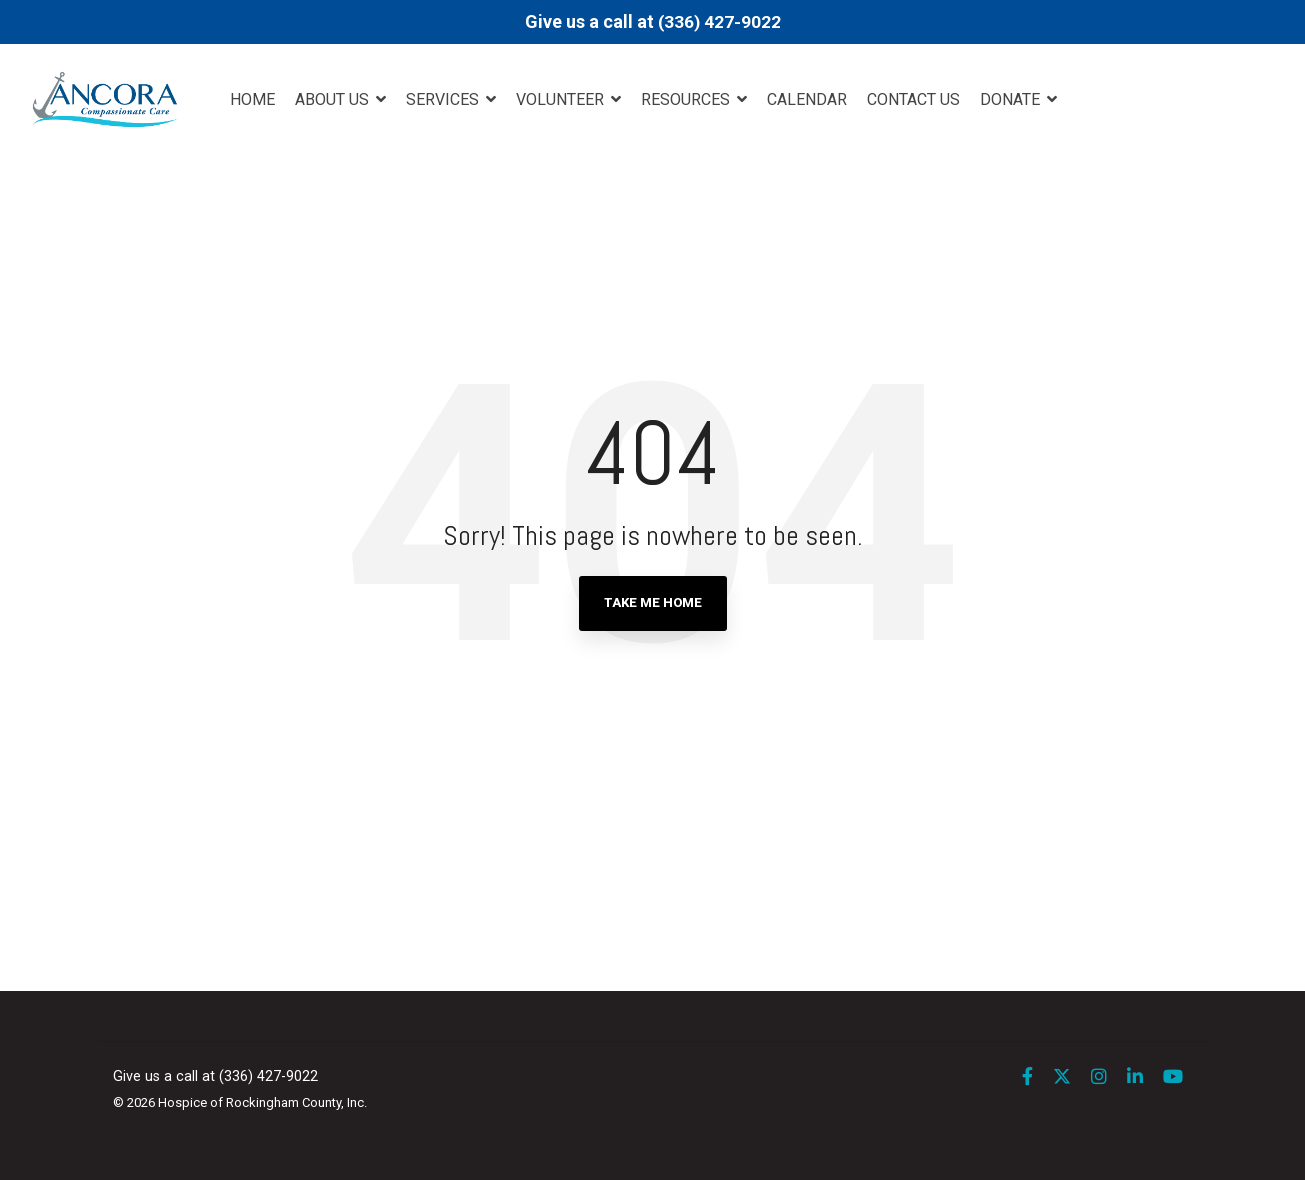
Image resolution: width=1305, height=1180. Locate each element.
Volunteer (562, 99)
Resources (687, 99)
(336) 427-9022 (719, 21)
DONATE (1012, 99)
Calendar (807, 99)
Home (252, 99)
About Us (334, 99)
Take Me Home (653, 602)
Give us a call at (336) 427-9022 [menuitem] (215, 1076)
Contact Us (913, 99)
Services (444, 99)
